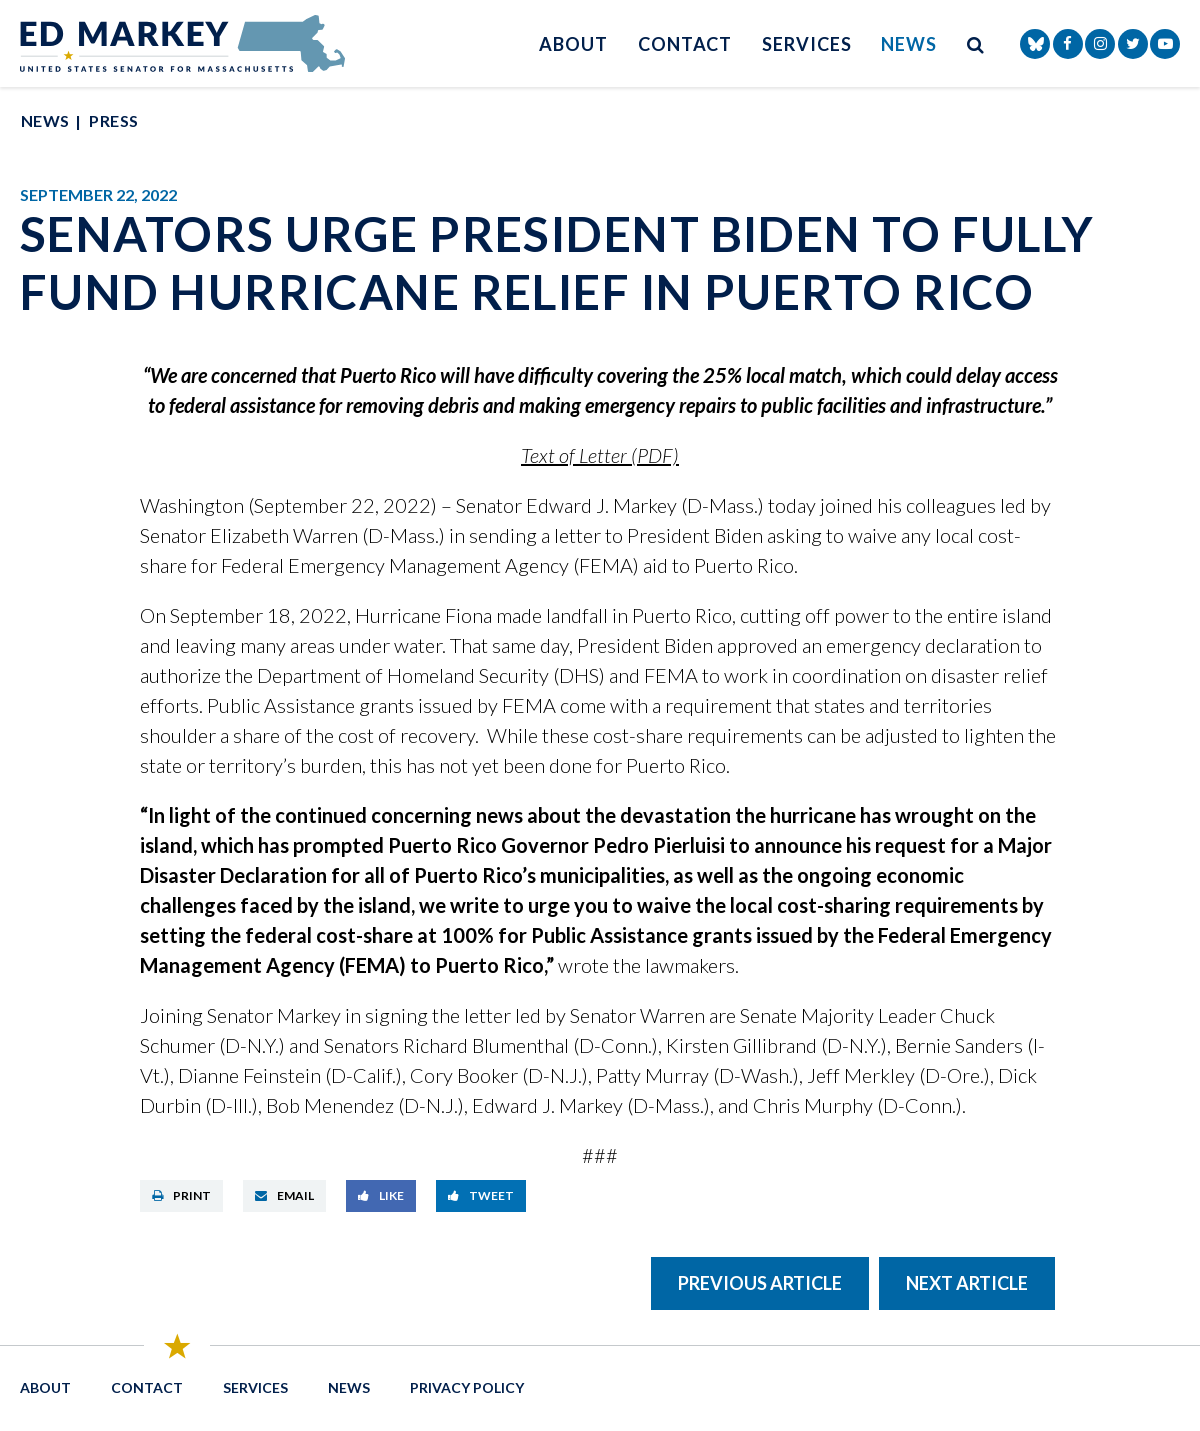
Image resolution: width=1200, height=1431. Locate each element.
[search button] (976, 43)
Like (381, 1195)
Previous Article (760, 1283)
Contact (685, 44)
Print (181, 1195)
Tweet (481, 1195)
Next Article (967, 1283)
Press (113, 120)
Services (806, 44)
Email (284, 1195)
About (573, 44)
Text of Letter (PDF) (600, 455)
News (909, 44)
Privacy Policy (467, 1387)
